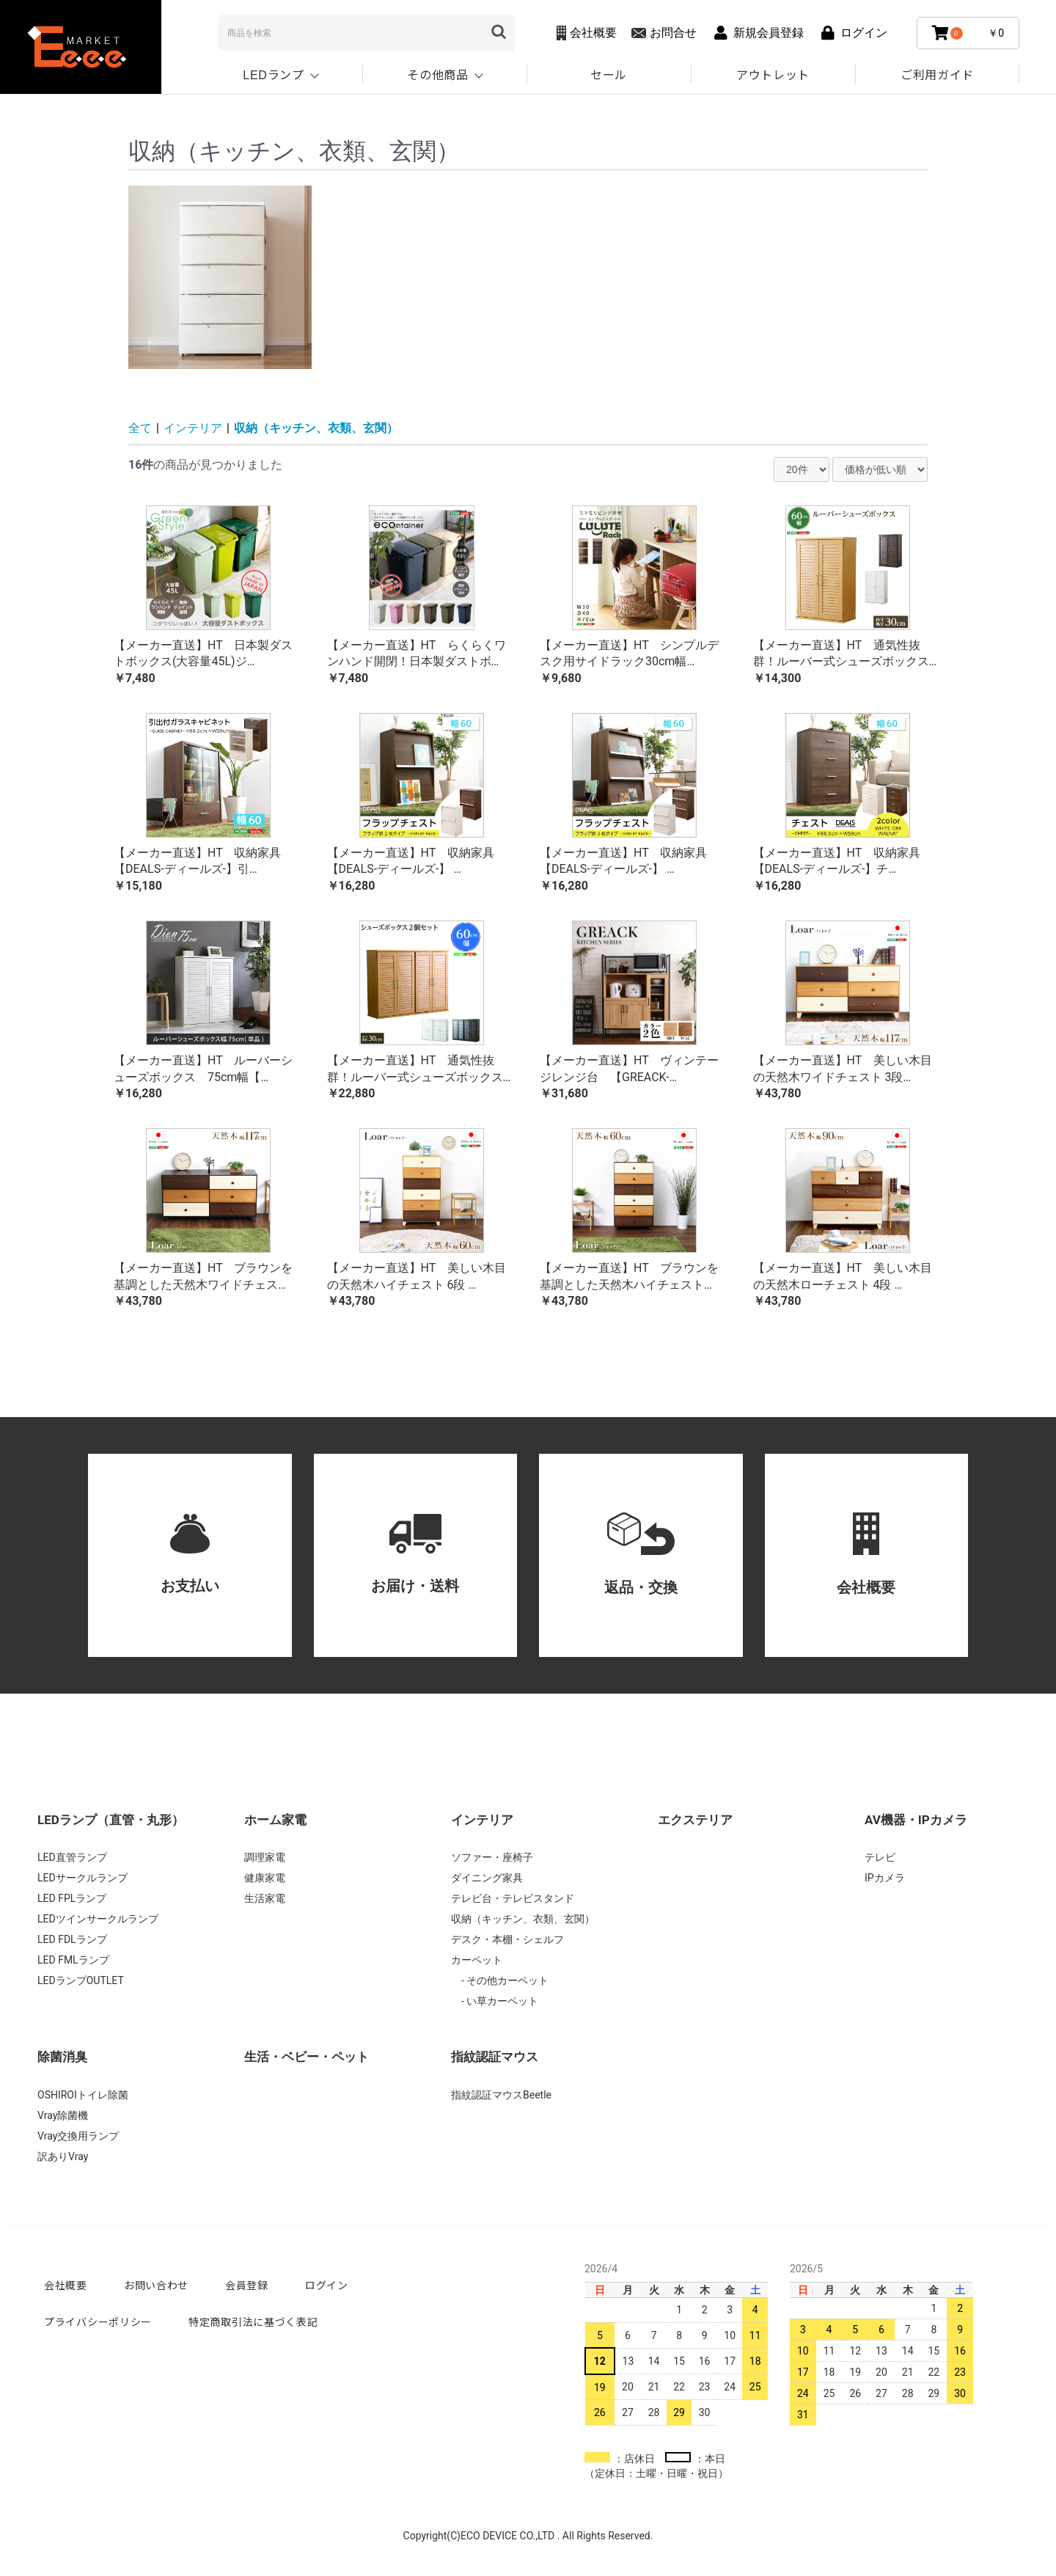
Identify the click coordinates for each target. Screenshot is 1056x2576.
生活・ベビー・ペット (306, 2056)
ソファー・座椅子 (492, 1857)
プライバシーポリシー (98, 2321)
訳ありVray (62, 2156)
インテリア (193, 428)
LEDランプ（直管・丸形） (110, 1819)
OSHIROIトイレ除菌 (82, 2095)
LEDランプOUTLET (80, 1980)
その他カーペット (506, 1980)
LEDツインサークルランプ (97, 1919)
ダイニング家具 (487, 1878)
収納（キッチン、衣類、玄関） (316, 428)
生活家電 (264, 1898)
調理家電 (264, 1857)
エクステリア (695, 1819)
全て (140, 428)
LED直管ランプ (72, 1857)
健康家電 (264, 1878)
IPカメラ (885, 1878)
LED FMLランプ (73, 1960)
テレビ (880, 1857)
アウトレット (773, 74)
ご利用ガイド (937, 74)
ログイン (326, 2284)
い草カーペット (501, 2001)
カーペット (476, 1960)
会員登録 (246, 2284)
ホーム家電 (275, 1819)
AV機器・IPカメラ (916, 1819)
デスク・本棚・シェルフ (507, 1939)
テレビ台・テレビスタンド (512, 1898)
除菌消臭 (62, 2056)
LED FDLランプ (72, 1939)
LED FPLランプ (71, 1898)
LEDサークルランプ (82, 1878)
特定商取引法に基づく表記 (253, 2321)
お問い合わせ (156, 2284)
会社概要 (65, 2284)
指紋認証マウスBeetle (501, 2095)
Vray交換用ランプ (78, 2136)
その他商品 (438, 74)
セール (608, 74)
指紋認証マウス (494, 2056)
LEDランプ (273, 74)
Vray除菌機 (62, 2115)
